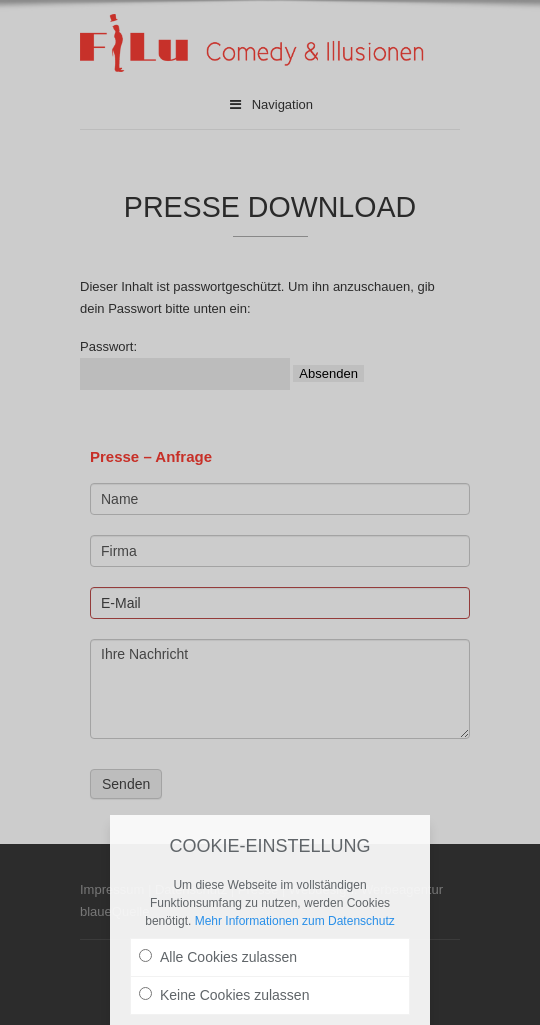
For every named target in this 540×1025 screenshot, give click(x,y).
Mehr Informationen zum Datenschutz (295, 921)
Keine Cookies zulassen (224, 995)
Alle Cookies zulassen (218, 957)
